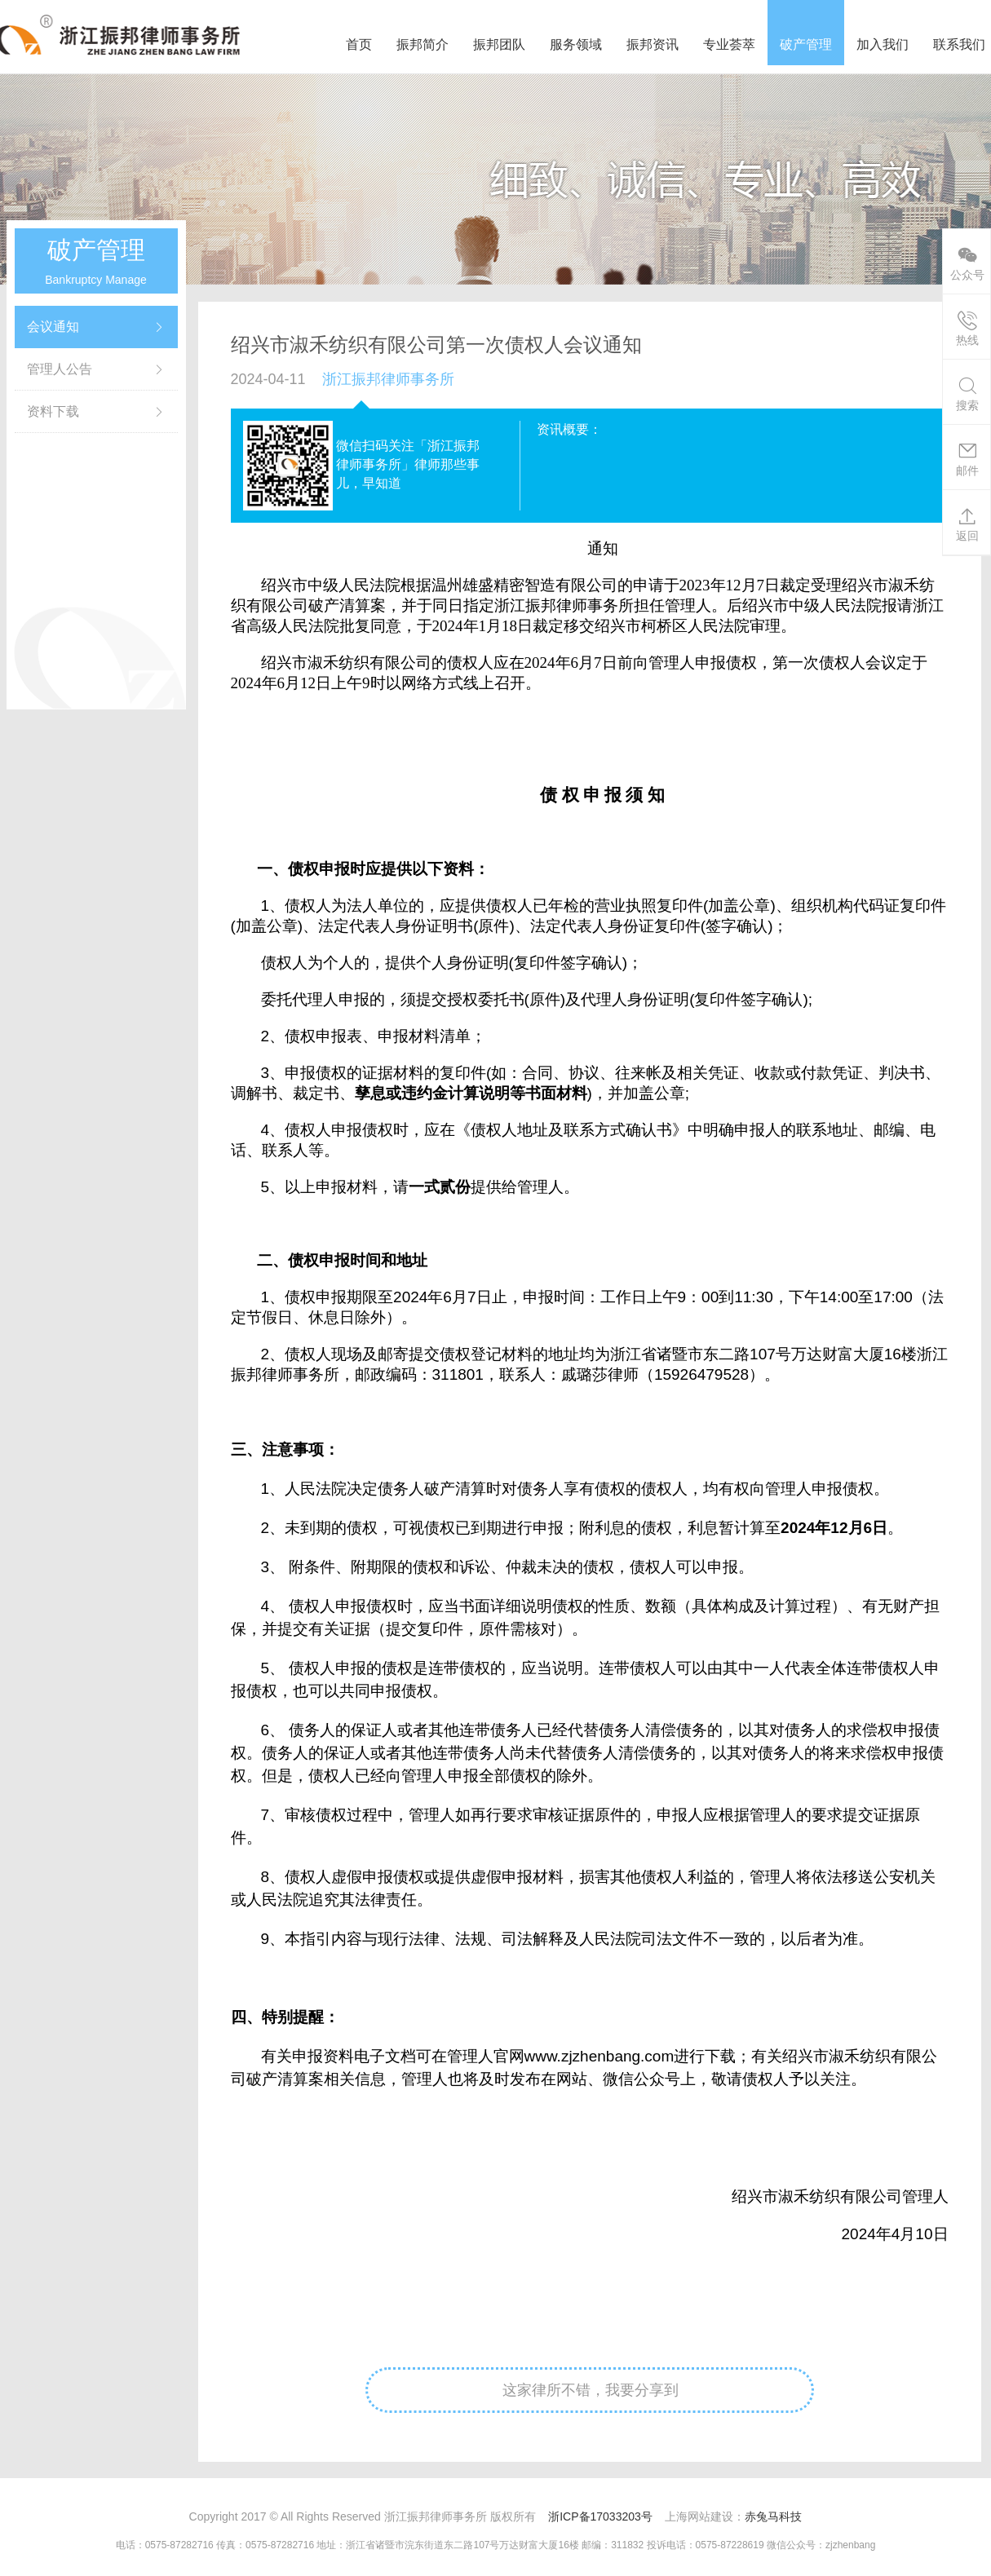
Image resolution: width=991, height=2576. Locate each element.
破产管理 (806, 44)
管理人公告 (59, 369)
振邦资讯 (652, 44)
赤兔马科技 (773, 2516)
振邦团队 (499, 44)
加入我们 (882, 44)
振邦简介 (422, 44)
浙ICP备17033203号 (600, 2516)
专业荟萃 (729, 44)
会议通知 (53, 327)
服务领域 (576, 44)
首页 (359, 44)
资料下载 (53, 411)
